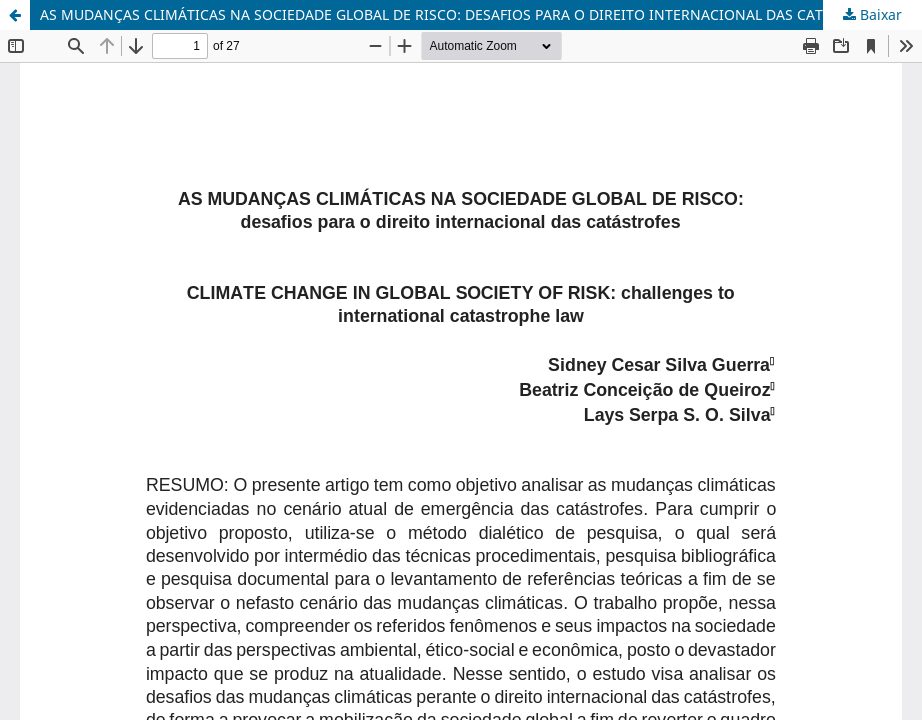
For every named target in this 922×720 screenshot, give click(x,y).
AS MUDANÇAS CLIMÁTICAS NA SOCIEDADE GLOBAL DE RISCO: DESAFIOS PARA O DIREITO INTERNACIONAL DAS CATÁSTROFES (465, 14)
